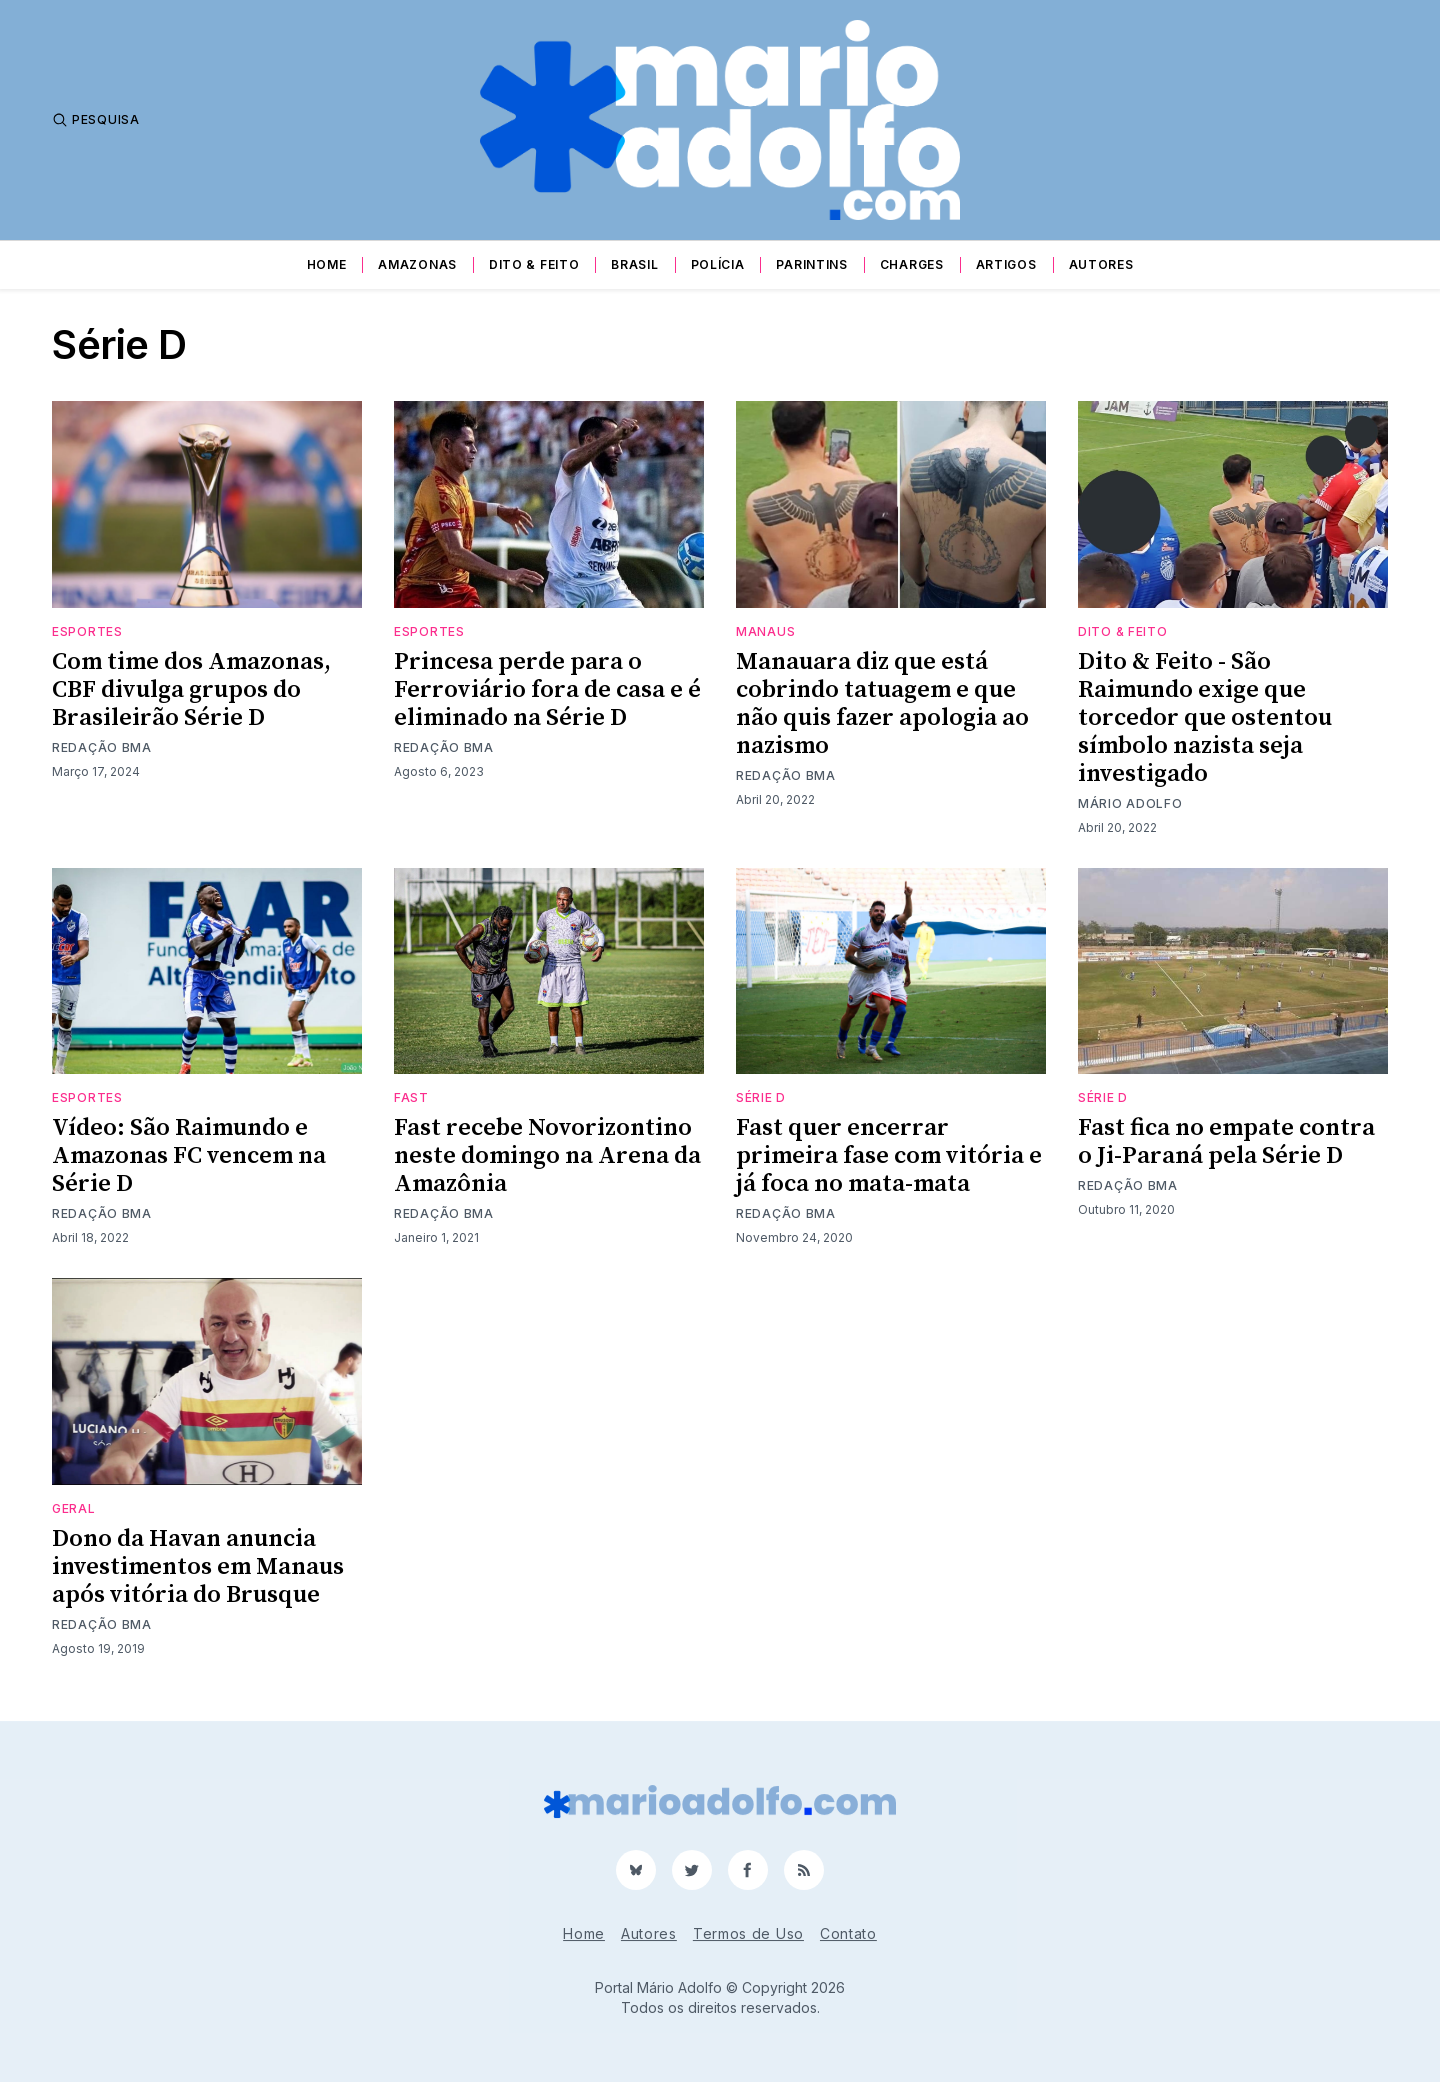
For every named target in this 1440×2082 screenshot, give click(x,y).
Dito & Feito (534, 264)
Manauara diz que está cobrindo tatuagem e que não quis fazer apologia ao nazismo (882, 704)
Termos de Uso (748, 1933)
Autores (1101, 264)
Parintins (811, 264)
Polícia (718, 264)
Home (327, 264)
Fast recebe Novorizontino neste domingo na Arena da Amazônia (547, 1156)
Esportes (87, 631)
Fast (411, 1097)
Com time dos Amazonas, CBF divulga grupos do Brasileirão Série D (191, 690)
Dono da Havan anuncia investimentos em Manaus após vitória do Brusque (198, 1567)
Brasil (634, 264)
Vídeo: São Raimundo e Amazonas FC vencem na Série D (189, 1156)
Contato (848, 1933)
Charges (912, 264)
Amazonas (417, 264)
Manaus (765, 631)
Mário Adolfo (1130, 803)
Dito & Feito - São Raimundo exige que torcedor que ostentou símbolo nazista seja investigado (1205, 718)
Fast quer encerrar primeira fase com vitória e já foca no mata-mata (889, 1156)
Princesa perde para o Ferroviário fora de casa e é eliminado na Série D (547, 690)
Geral (74, 1508)
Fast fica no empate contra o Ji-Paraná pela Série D (1226, 1142)
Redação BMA (102, 747)
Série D (761, 1097)
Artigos (1006, 264)
